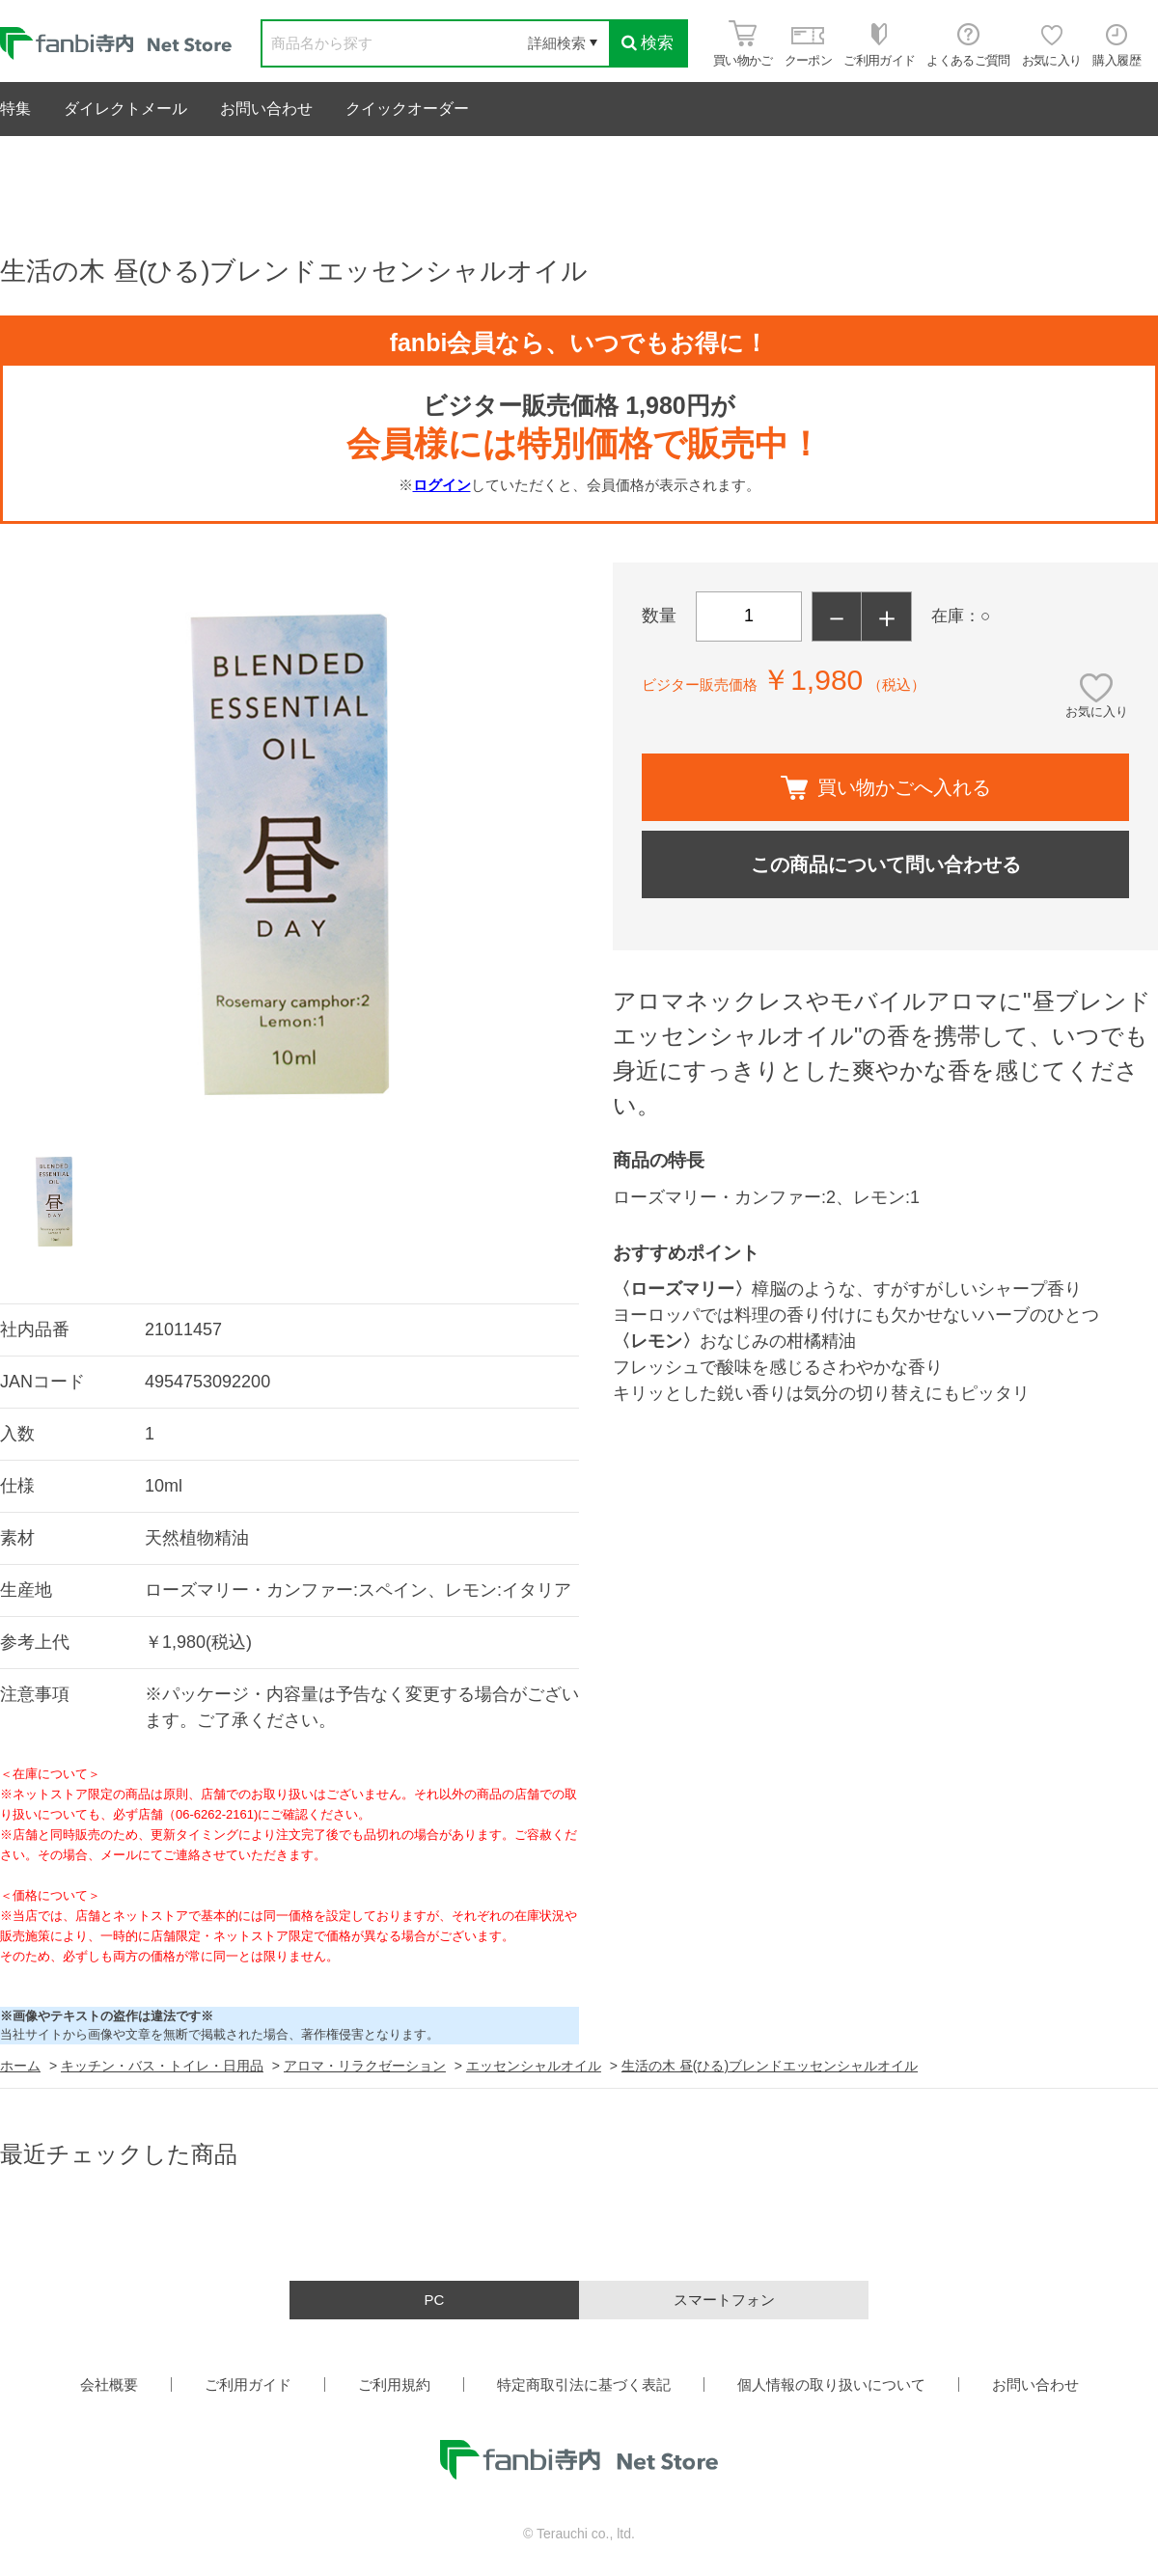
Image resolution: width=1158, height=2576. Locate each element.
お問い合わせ (266, 108)
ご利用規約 (394, 2384)
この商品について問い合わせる (886, 864)
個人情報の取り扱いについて (831, 2384)
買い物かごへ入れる (886, 788)
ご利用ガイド (248, 2384)
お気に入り (1096, 711)
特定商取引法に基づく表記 (584, 2384)
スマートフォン (724, 2299)
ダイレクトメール (125, 108)
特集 (15, 108)
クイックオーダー (407, 108)
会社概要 (109, 2384)
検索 (647, 43)
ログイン (442, 485)
